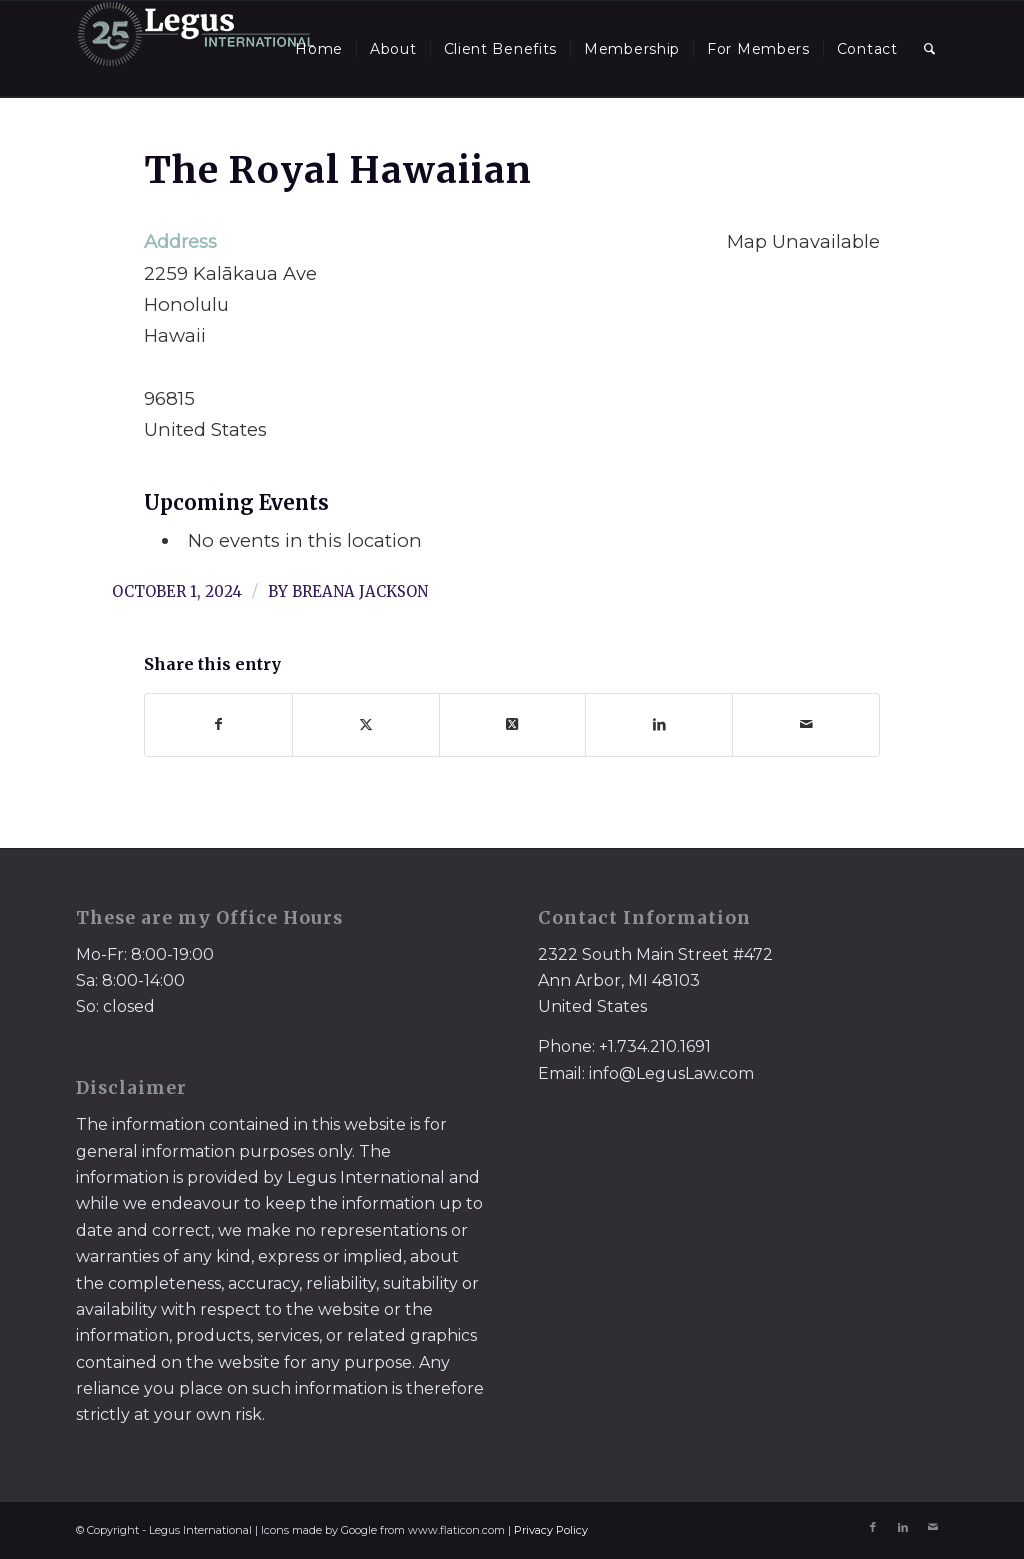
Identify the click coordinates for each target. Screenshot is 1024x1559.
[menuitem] (319, 49)
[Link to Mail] (933, 1527)
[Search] (930, 49)
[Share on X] (366, 724)
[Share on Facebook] (218, 724)
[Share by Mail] (806, 724)
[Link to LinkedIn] (903, 1527)
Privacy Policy (551, 1530)
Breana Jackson (360, 591)
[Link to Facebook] (873, 1527)
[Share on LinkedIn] (659, 724)
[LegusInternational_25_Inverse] (196, 49)
